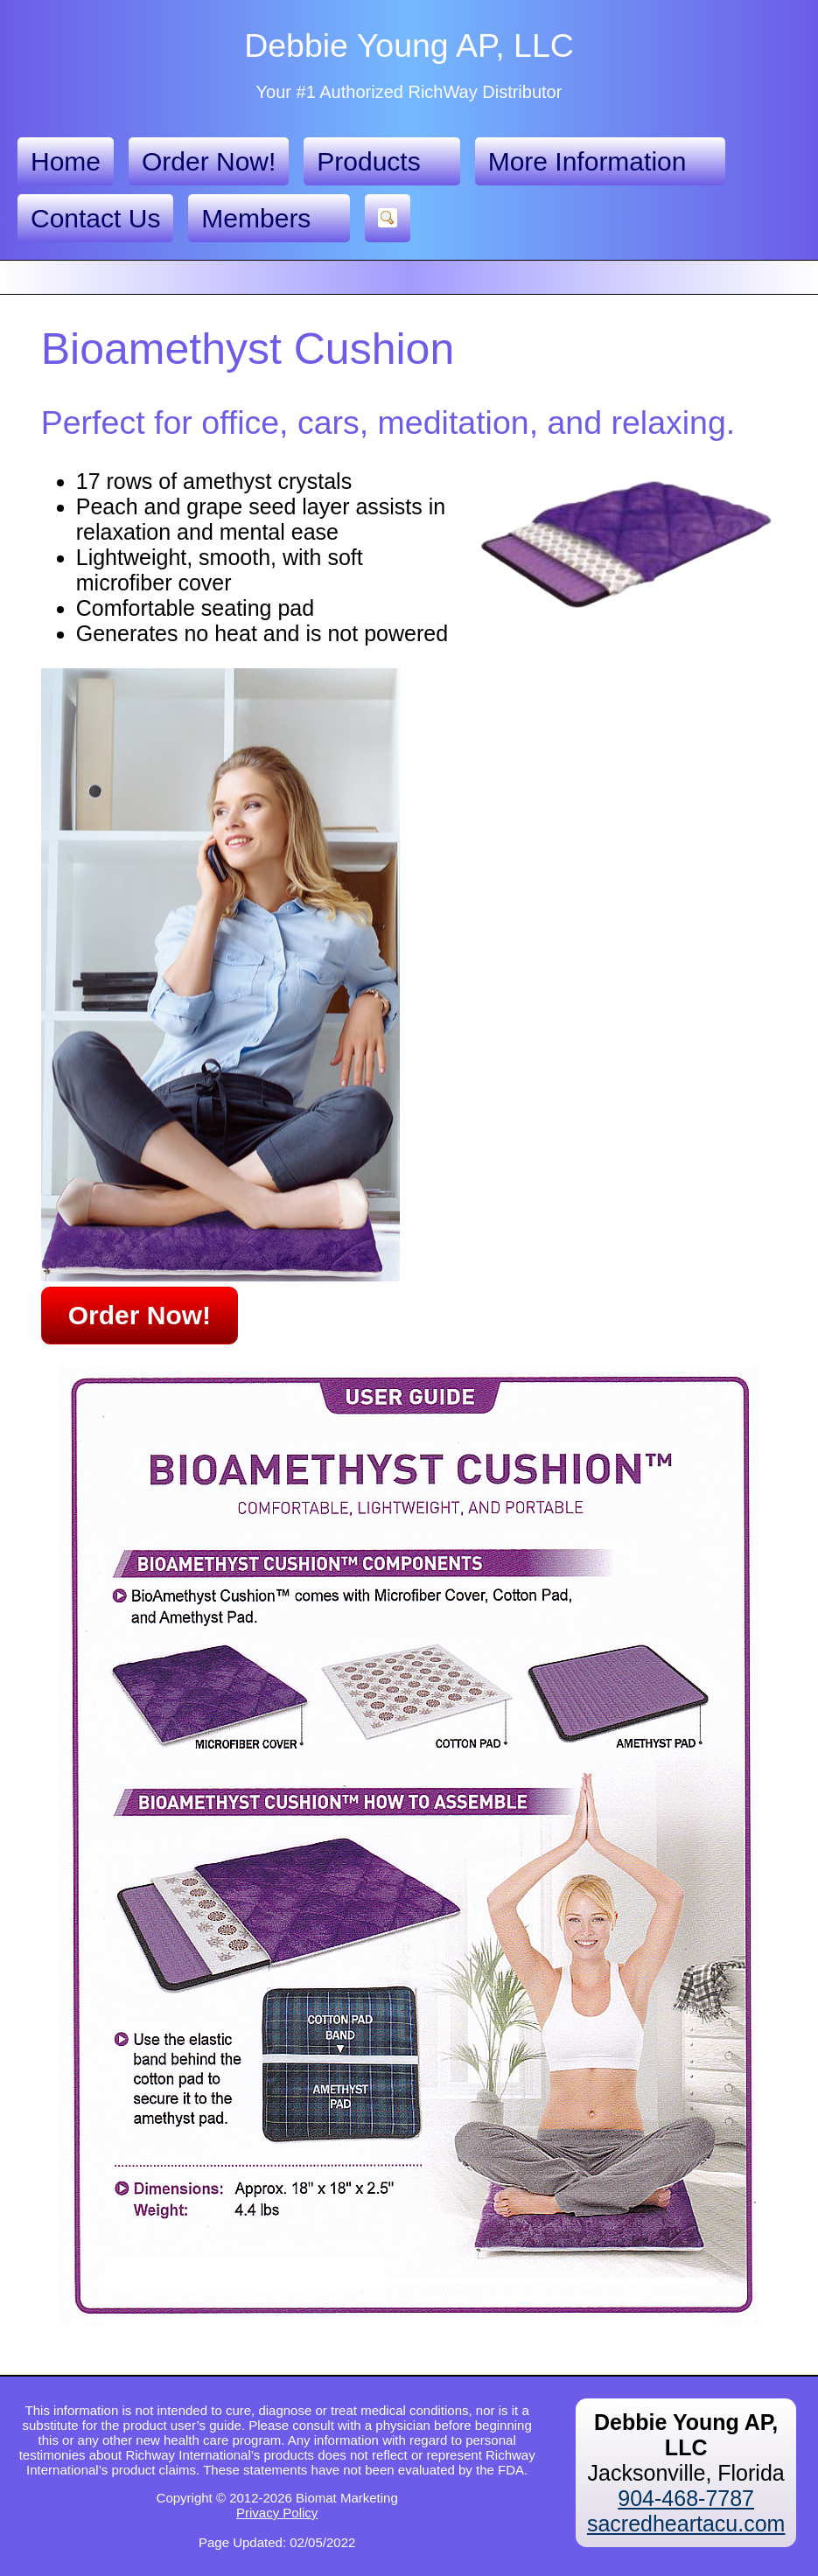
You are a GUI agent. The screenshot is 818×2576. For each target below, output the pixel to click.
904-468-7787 (686, 2498)
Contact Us (95, 218)
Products (381, 161)
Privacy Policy (277, 2512)
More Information (600, 161)
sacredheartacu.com (686, 2523)
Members (269, 218)
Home (66, 161)
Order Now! (209, 161)
